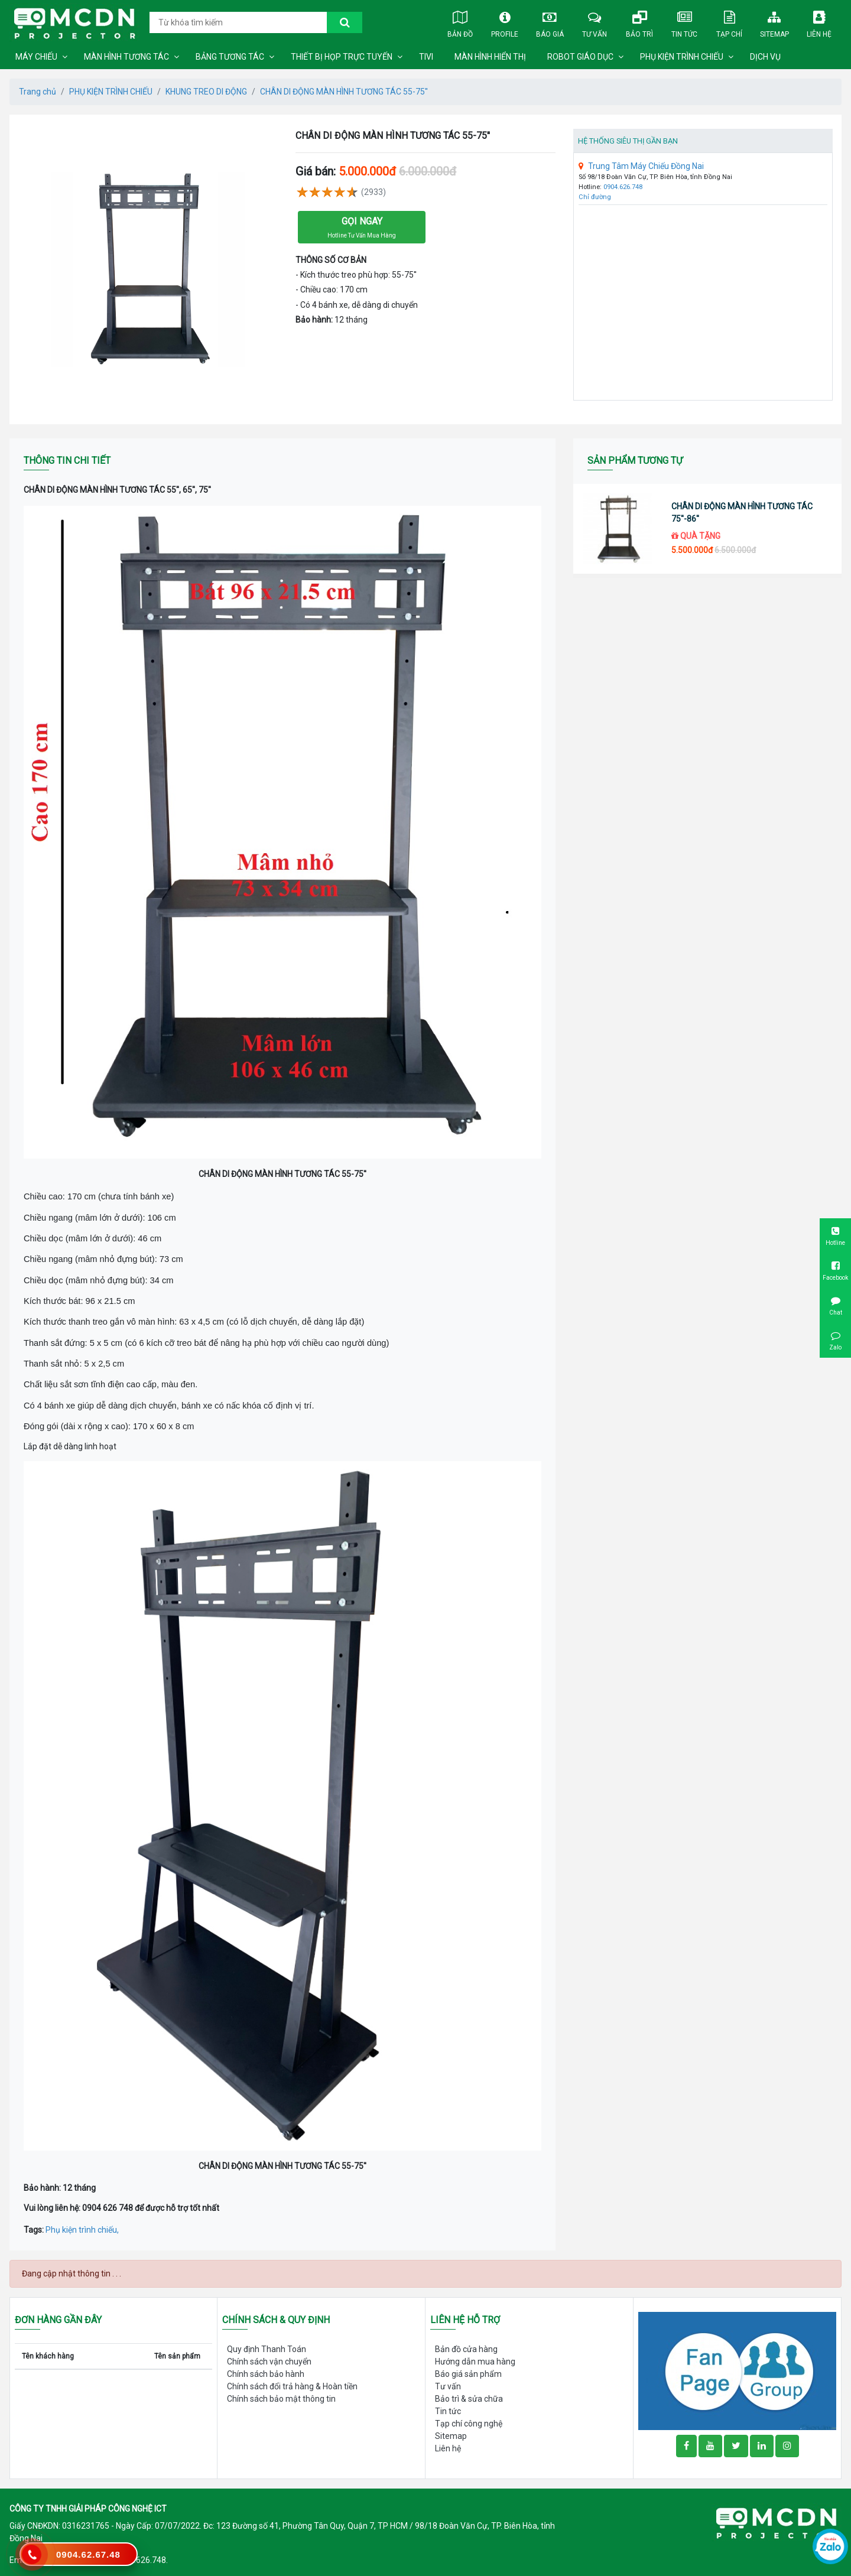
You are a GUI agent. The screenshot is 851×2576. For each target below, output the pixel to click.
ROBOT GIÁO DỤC (580, 57)
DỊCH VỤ (765, 57)
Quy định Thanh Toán (266, 2349)
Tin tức (684, 21)
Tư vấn (594, 21)
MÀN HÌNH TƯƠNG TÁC (126, 57)
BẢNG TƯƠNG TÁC (230, 57)
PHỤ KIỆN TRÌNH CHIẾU (681, 57)
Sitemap (774, 21)
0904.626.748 (622, 187)
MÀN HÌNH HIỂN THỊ (490, 57)
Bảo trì (639, 21)
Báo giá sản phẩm (468, 2374)
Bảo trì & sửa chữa (469, 2398)
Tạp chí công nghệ (468, 2423)
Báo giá (549, 21)
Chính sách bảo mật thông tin (281, 2398)
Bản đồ (460, 21)
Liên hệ (819, 21)
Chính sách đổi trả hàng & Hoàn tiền (292, 2386)
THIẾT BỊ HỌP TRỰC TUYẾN (341, 57)
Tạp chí (729, 21)
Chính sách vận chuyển (269, 2361)
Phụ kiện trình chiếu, (82, 2230)
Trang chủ (37, 91)
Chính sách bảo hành (265, 2374)
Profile (504, 21)
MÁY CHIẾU (36, 57)
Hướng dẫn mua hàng (475, 2361)
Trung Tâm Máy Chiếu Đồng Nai (641, 166)
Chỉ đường (595, 197)
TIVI (426, 57)
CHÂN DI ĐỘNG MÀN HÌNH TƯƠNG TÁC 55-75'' (344, 91)
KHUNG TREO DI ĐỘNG (206, 91)
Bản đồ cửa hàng (466, 2349)
